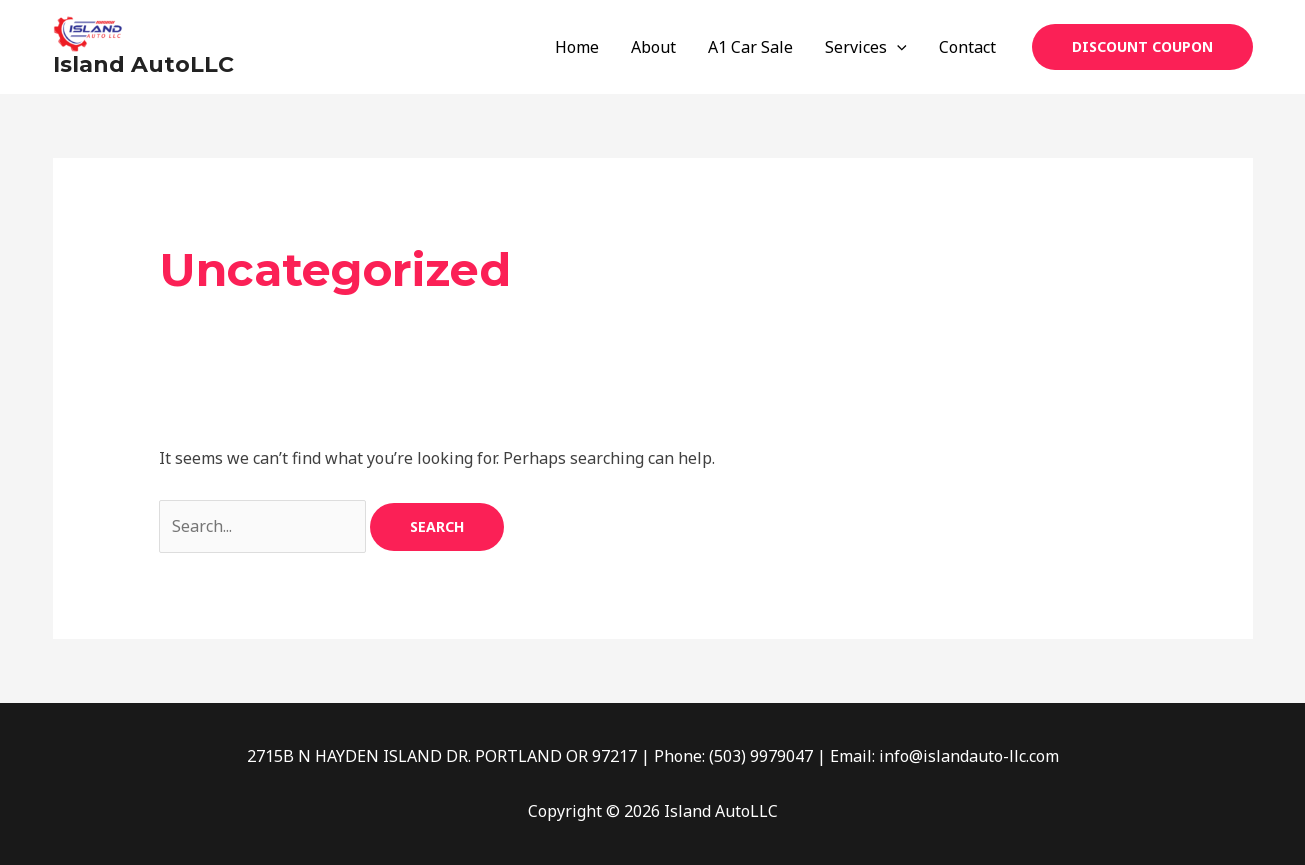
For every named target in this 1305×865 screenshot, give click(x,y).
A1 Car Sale (750, 47)
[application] (897, 47)
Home (577, 47)
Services (866, 47)
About (653, 47)
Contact (967, 47)
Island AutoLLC (143, 64)
